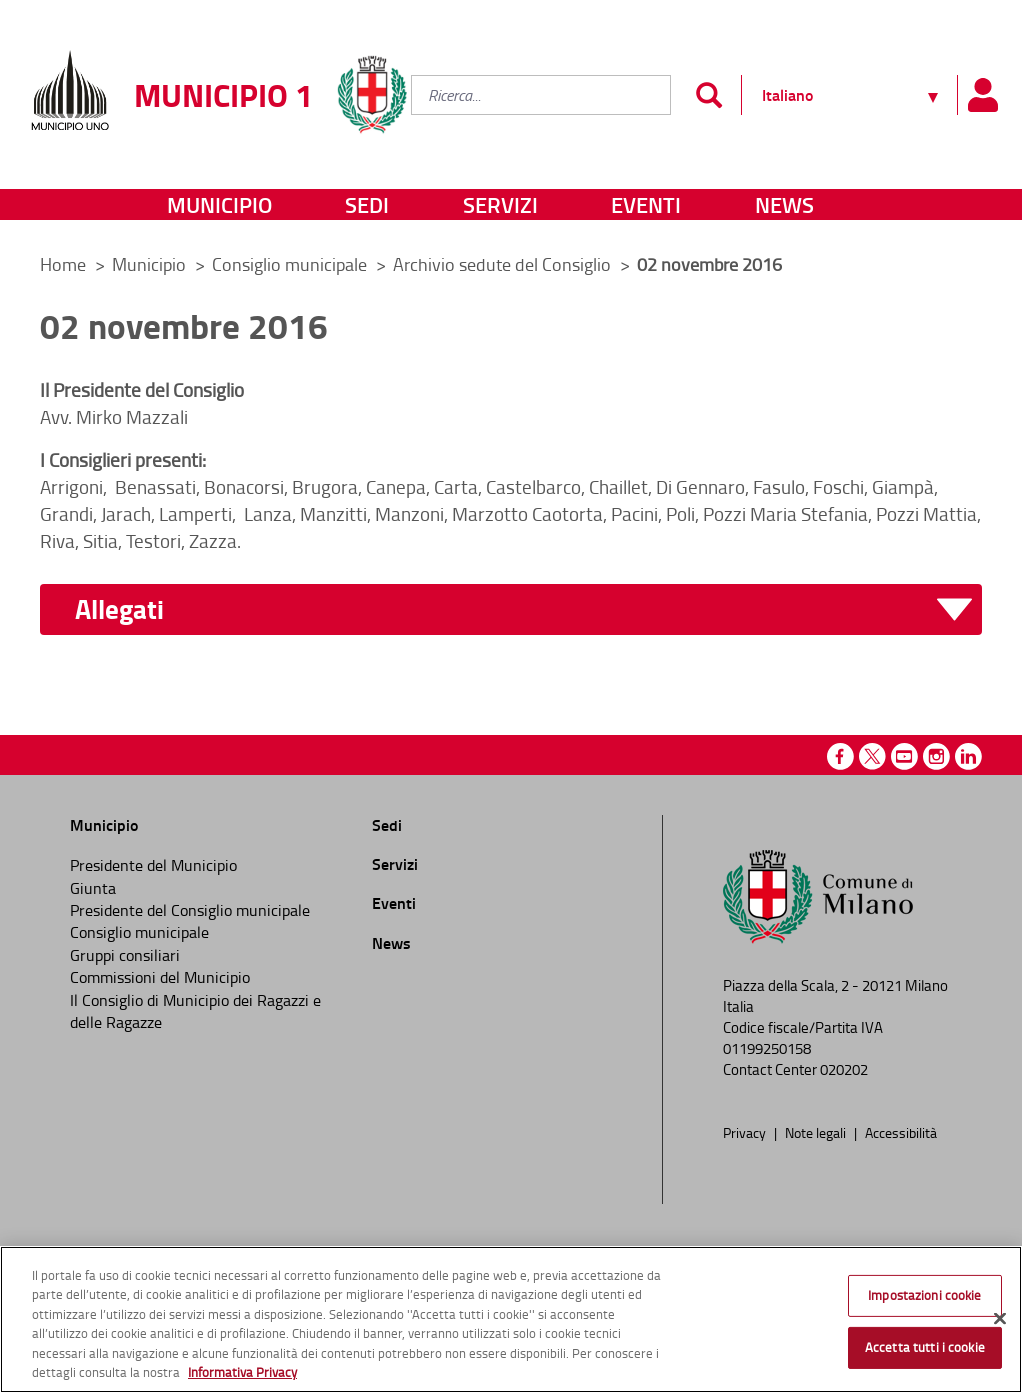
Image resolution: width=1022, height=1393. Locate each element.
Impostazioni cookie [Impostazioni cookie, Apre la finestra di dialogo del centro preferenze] (924, 1295)
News (784, 204)
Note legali (817, 1132)
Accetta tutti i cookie (925, 1347)
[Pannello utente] (982, 95)
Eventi (646, 204)
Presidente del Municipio (153, 865)
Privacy (746, 1132)
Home (63, 264)
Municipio (219, 204)
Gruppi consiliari (125, 955)
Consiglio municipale (291, 264)
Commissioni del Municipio (160, 977)
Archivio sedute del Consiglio (504, 264)
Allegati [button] (119, 609)
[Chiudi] (1000, 1319)
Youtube (904, 756)
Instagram (936, 756)
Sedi (367, 204)
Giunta (93, 888)
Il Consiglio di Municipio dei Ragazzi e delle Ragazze (195, 1011)
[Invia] (708, 95)
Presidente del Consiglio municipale (190, 910)
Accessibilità (901, 1132)
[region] (511, 1319)
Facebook (840, 756)
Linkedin (968, 756)
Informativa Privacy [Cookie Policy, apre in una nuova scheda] (242, 1372)
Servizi (500, 204)
